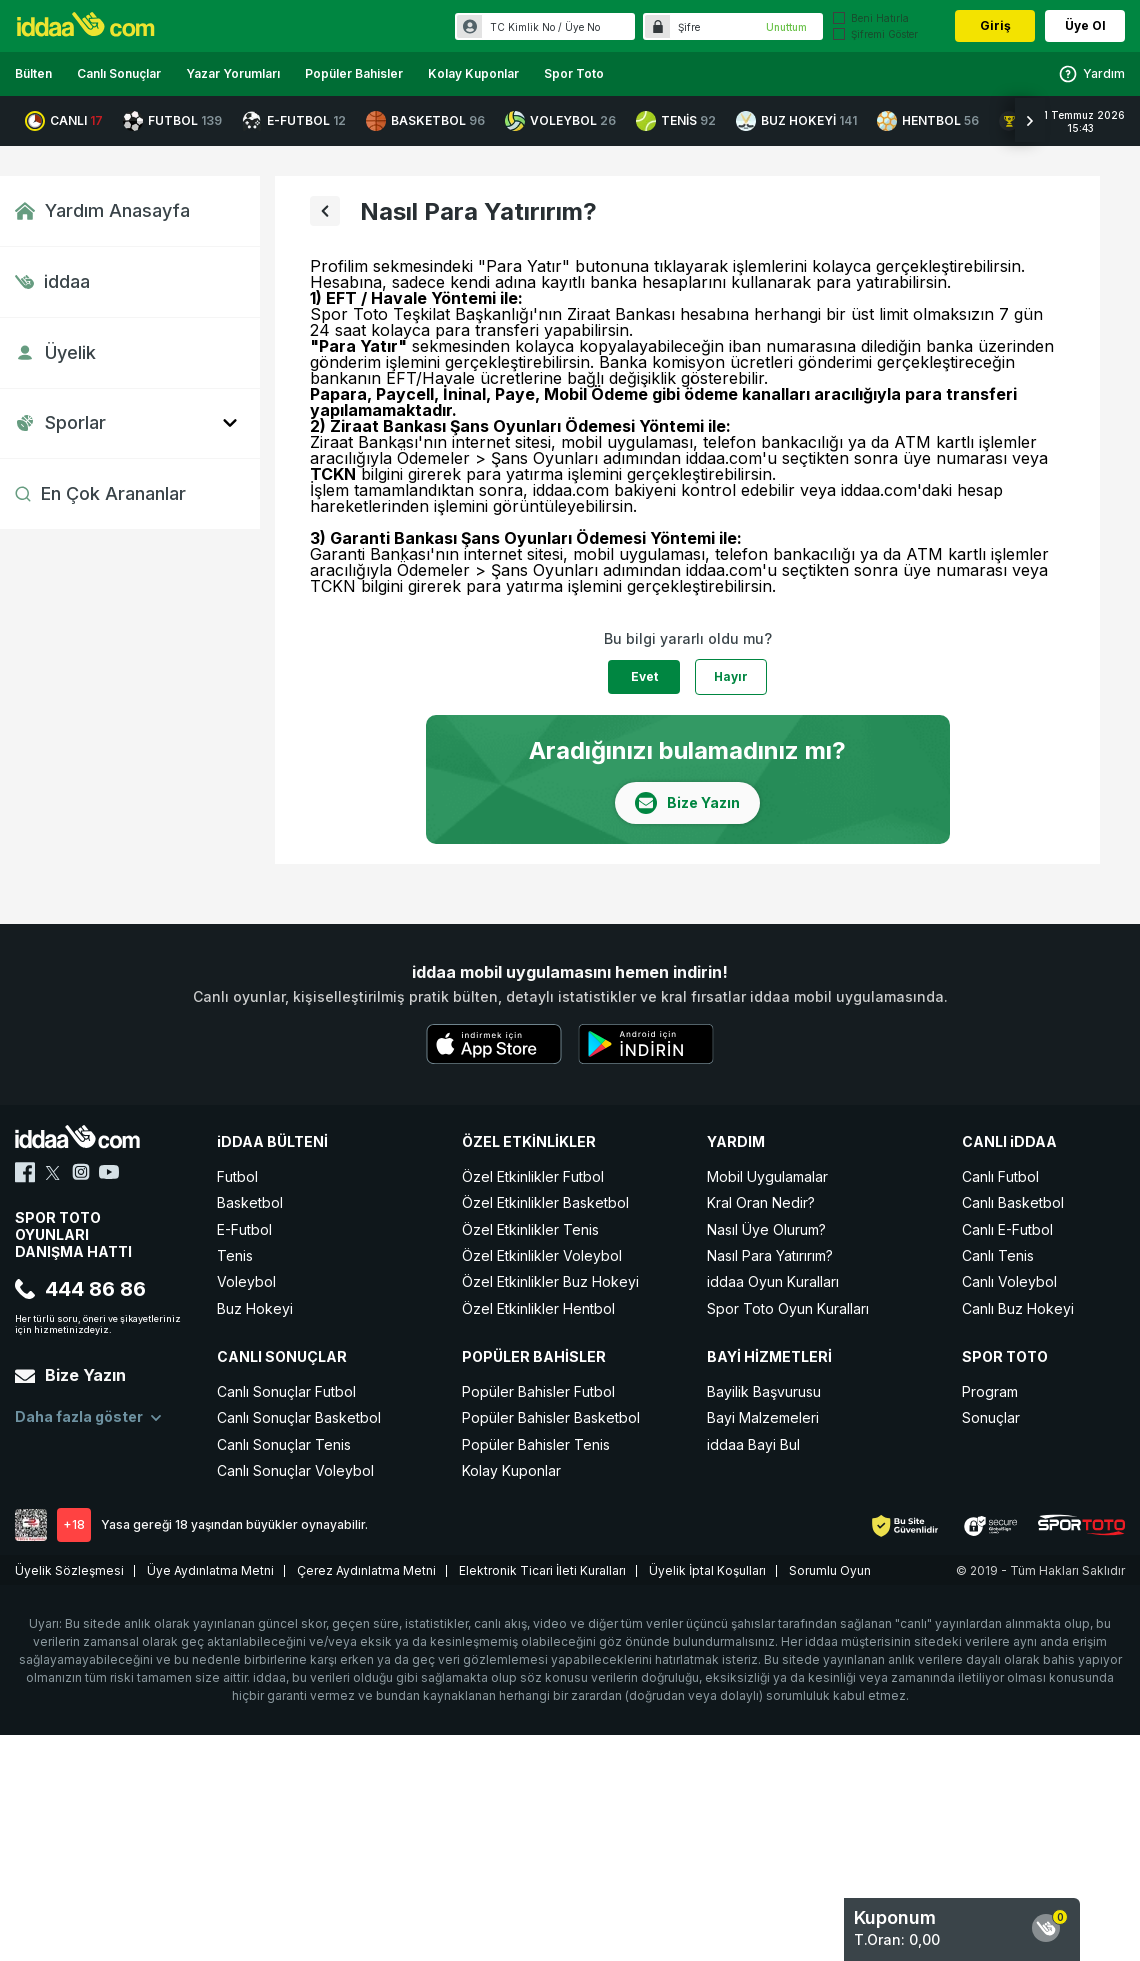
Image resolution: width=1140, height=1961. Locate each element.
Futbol (237, 1176)
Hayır (731, 676)
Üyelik (55, 352)
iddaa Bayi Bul (753, 1444)
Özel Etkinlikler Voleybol (542, 1255)
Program (990, 1391)
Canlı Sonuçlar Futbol (286, 1391)
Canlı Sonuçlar (119, 73)
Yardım (1091, 74)
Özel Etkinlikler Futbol (533, 1176)
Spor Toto (574, 73)
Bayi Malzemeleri (763, 1417)
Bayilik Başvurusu (764, 1391)
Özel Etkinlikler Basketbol (545, 1202)
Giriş (995, 25)
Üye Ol (1085, 25)
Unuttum (786, 27)
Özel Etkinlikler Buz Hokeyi (550, 1281)
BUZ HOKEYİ (796, 121)
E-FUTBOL (294, 121)
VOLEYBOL (560, 121)
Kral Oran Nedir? (761, 1202)
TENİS (676, 121)
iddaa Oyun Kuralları (773, 1281)
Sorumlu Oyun (830, 1570)
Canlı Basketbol (1013, 1202)
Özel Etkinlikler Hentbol (538, 1308)
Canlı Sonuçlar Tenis (284, 1444)
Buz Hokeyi (255, 1308)
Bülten (33, 73)
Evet (644, 676)
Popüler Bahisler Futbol (538, 1391)
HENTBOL (928, 121)
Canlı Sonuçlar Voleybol (295, 1470)
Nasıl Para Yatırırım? (770, 1255)
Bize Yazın (70, 1375)
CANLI (64, 121)
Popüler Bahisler (354, 73)
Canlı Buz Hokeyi (1018, 1308)
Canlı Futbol (1000, 1176)
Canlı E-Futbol (1007, 1229)
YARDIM (736, 1141)
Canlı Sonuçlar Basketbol (299, 1417)
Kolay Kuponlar (473, 73)
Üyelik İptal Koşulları (707, 1570)
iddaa (52, 281)
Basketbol (250, 1202)
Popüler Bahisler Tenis (536, 1444)
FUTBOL (172, 121)
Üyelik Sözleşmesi (69, 1570)
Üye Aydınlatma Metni (210, 1570)
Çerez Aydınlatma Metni (366, 1570)
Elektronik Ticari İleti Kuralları (542, 1570)
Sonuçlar (991, 1417)
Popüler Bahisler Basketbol (551, 1417)
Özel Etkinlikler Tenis (530, 1229)
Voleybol (246, 1281)
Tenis (235, 1255)
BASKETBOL (425, 121)
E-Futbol (244, 1229)
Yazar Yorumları (233, 73)
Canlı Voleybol (1009, 1281)
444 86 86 (80, 1289)
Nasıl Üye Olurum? (766, 1229)
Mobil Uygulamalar (767, 1176)
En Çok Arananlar (100, 493)
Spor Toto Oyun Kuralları (788, 1308)
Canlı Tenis (998, 1255)
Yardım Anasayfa (102, 210)
